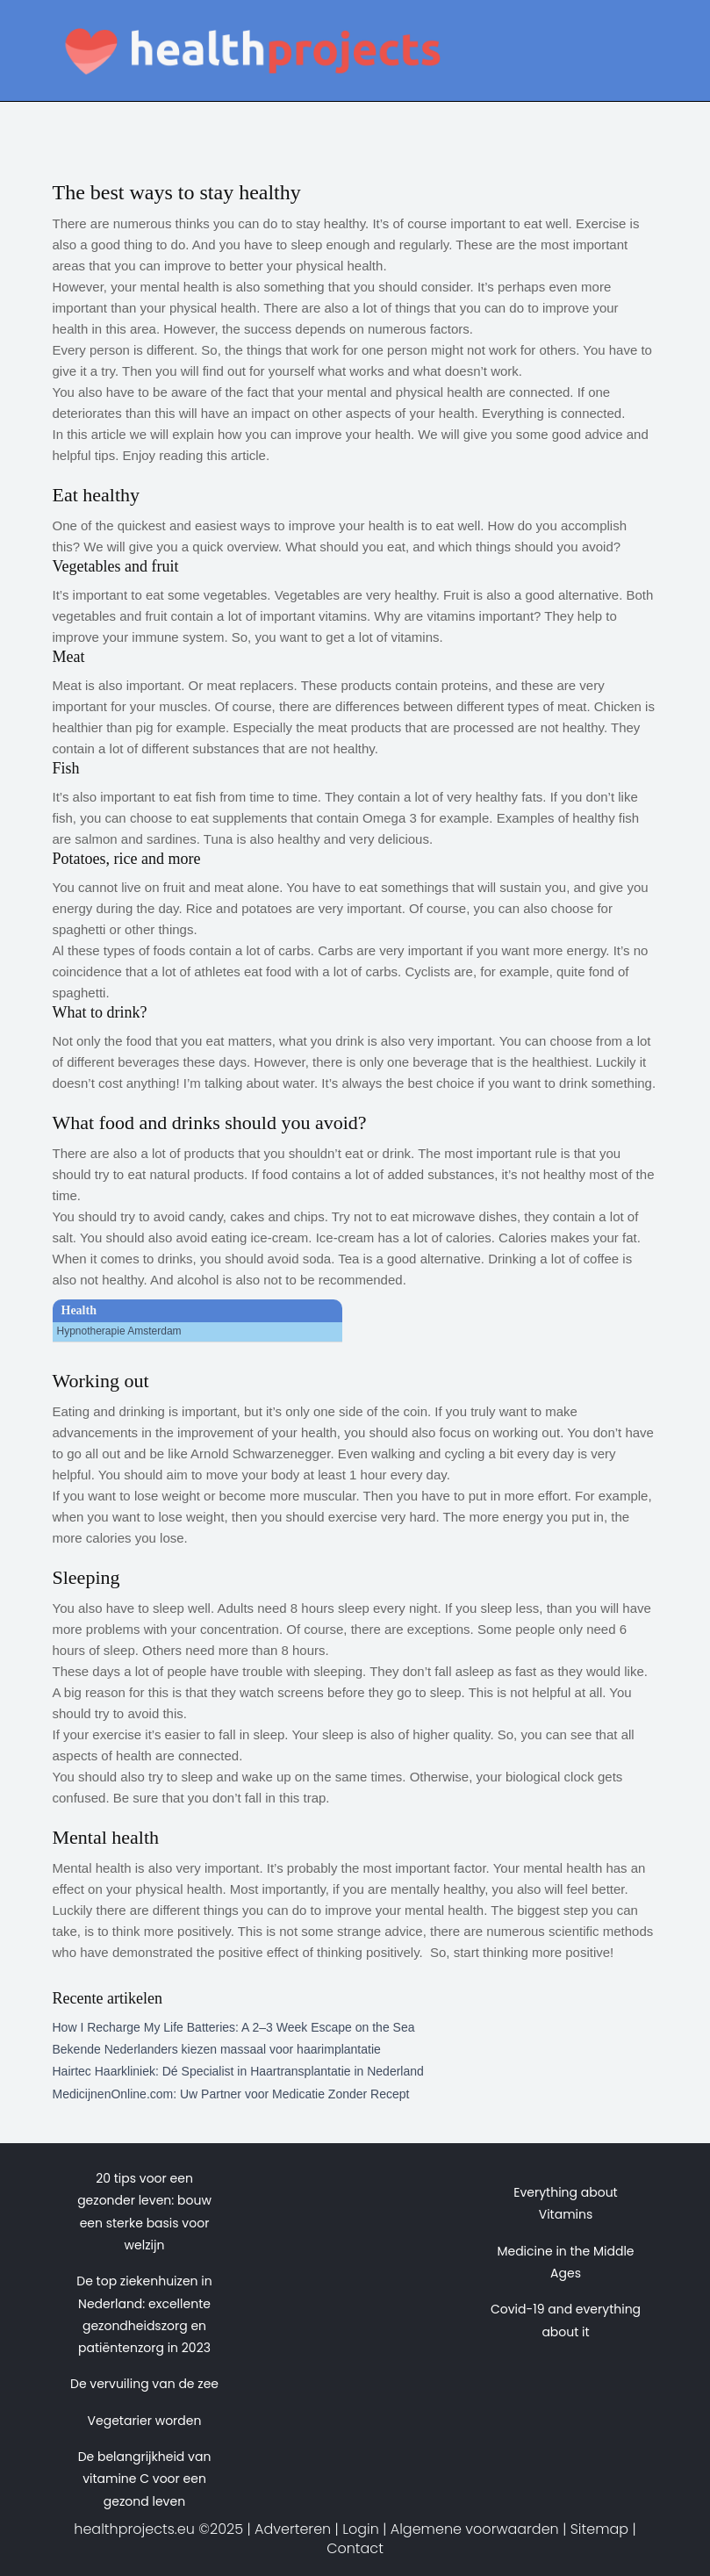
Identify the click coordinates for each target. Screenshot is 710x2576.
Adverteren (293, 2529)
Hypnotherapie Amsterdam (119, 1331)
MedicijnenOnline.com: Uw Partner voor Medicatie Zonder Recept (231, 2094)
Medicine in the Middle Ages (565, 2262)
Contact (355, 2548)
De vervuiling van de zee (144, 2384)
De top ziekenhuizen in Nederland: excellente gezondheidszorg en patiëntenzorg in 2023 (144, 2314)
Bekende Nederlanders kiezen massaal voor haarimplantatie (217, 2049)
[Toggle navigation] (634, 30)
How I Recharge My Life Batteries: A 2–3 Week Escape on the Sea (234, 2027)
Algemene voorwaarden (475, 2529)
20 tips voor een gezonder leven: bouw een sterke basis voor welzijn (144, 2211)
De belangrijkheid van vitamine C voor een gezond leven (145, 2479)
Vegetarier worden (145, 2420)
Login (360, 2529)
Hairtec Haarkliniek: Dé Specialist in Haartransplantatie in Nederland (238, 2071)
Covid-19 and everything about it (566, 2320)
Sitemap (599, 2529)
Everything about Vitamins (565, 2203)
